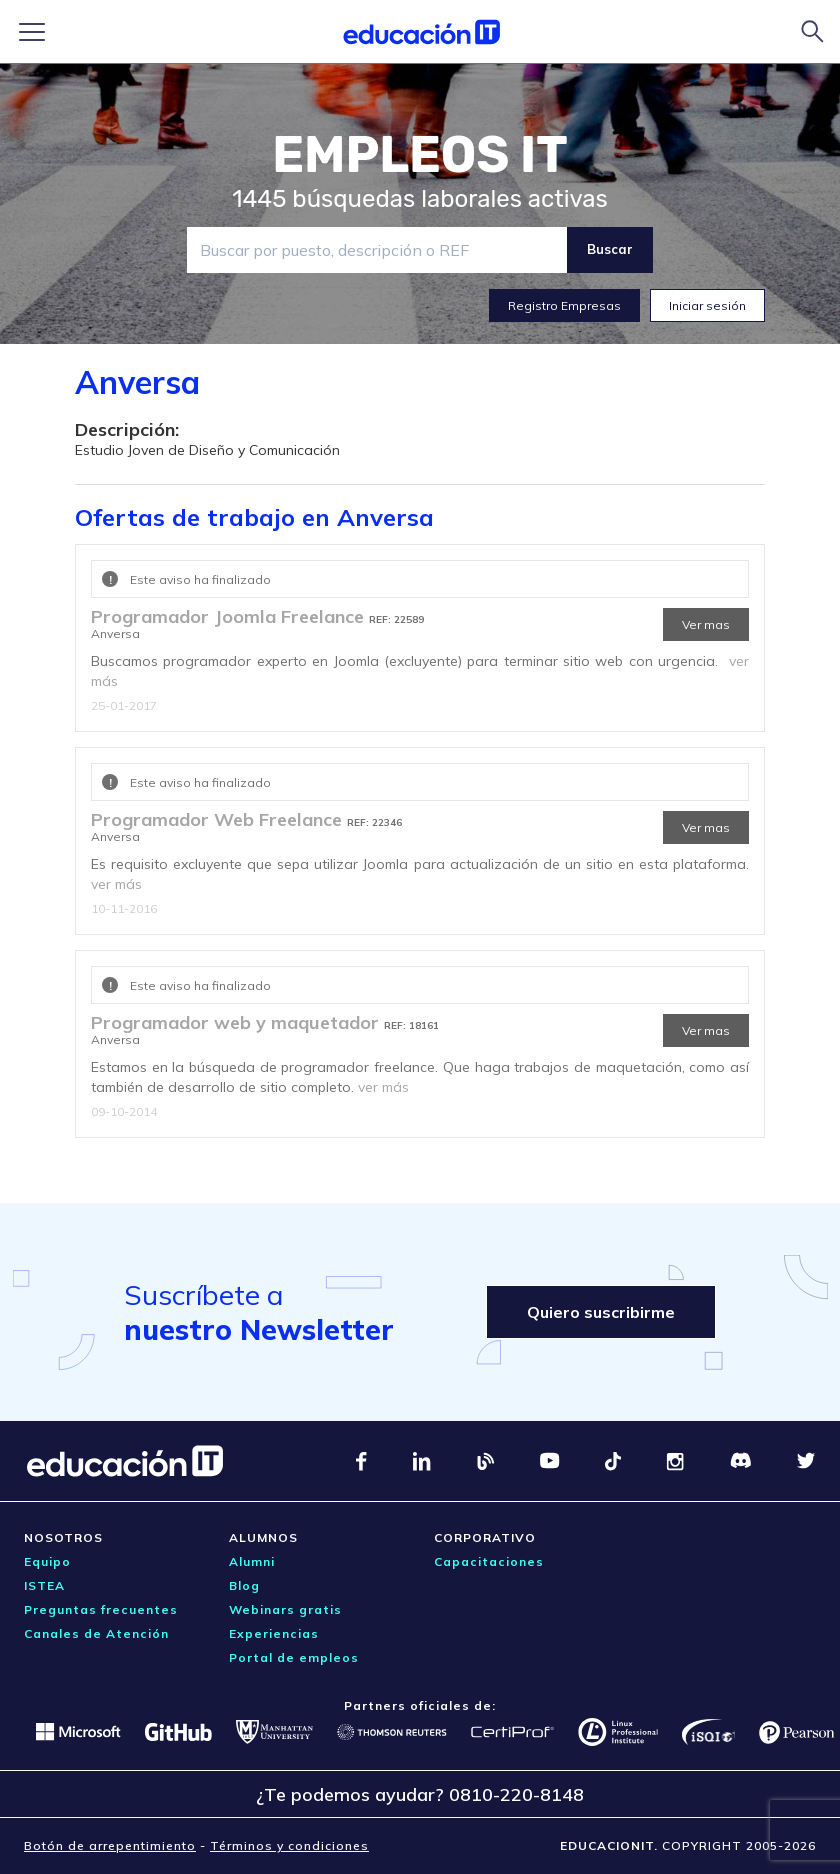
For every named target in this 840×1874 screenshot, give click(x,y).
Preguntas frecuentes (101, 1609)
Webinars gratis (285, 1609)
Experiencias (274, 1633)
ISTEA (44, 1585)
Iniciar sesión (707, 305)
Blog (244, 1585)
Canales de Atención (96, 1633)
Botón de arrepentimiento (110, 1845)
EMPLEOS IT (420, 155)
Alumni (252, 1561)
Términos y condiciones (289, 1845)
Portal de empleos (294, 1657)
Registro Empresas (564, 305)
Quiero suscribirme (601, 1312)
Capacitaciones (489, 1561)
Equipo (47, 1561)
